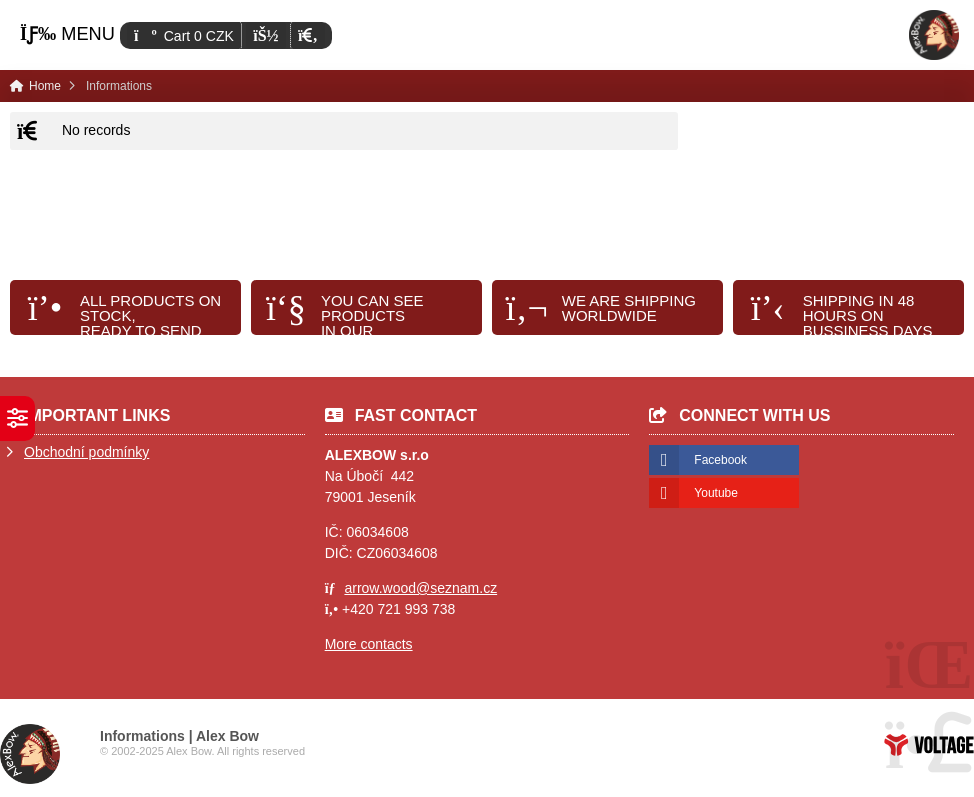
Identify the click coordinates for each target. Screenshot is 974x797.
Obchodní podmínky (86, 452)
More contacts (369, 644)
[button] (307, 35)
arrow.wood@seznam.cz (420, 588)
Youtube (716, 493)
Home (934, 35)
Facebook (720, 460)
